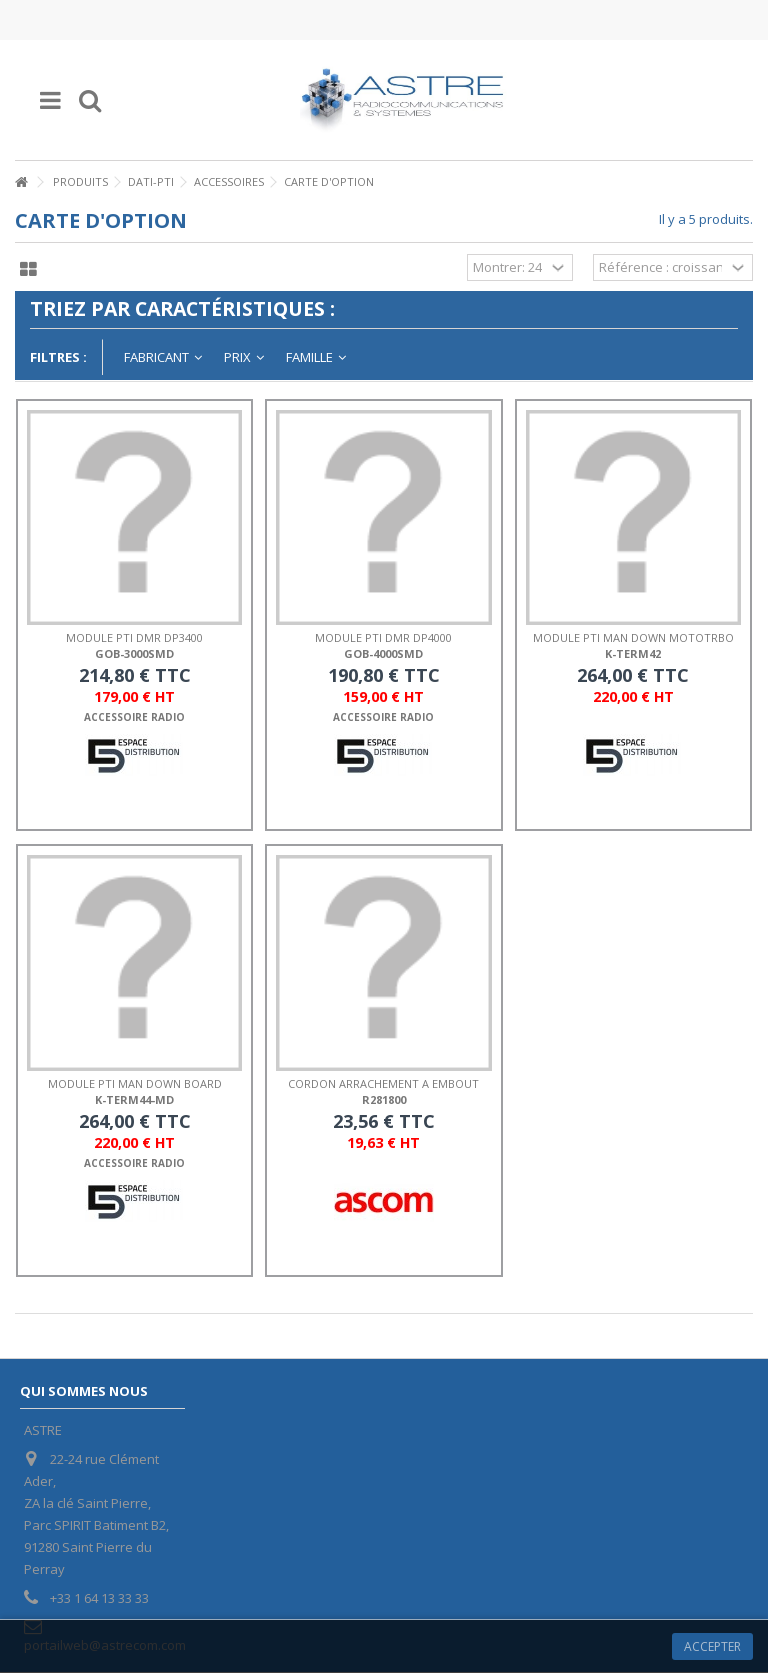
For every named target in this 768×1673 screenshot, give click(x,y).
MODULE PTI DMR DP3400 (134, 637)
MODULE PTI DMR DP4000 (383, 637)
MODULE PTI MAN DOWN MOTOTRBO (633, 637)
